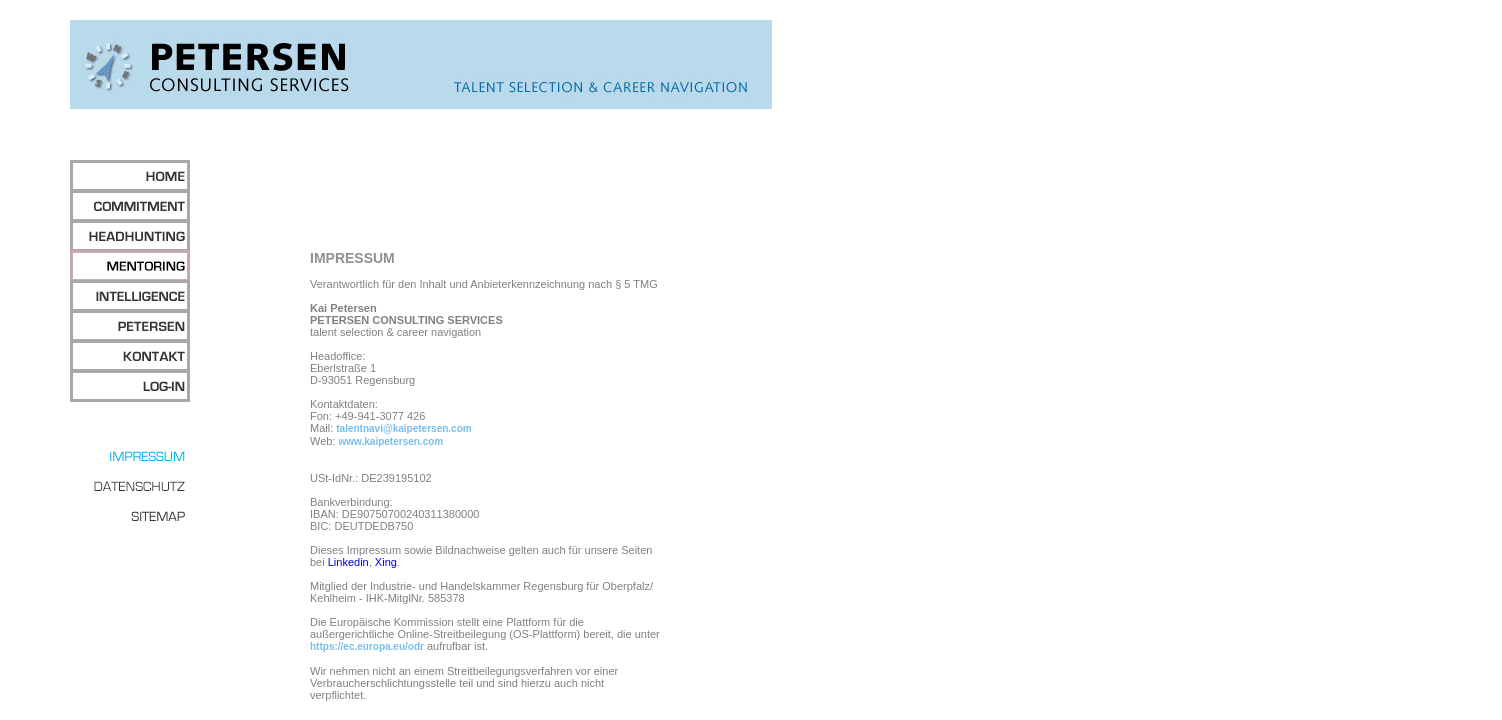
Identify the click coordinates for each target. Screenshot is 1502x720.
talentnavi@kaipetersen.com (403, 428)
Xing (386, 562)
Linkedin (348, 562)
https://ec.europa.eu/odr (367, 646)
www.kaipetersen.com (391, 441)
